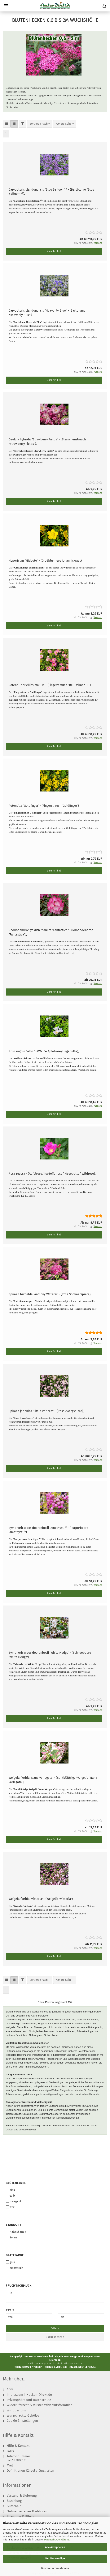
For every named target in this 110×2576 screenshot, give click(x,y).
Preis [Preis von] (10, 2310)
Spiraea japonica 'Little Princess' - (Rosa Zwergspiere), (46, 1411)
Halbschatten (16, 2231)
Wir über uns (16, 2410)
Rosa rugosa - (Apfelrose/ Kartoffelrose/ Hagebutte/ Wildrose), (52, 1173)
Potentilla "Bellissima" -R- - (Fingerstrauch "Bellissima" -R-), (50, 685)
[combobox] (39, 124)
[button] (7, 124)
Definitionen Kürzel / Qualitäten (30, 2471)
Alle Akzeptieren (55, 2547)
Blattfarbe (15, 2255)
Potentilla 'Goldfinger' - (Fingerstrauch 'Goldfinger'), (44, 805)
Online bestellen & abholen (27, 2511)
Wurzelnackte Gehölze (23, 2416)
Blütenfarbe (16, 2183)
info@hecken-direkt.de (82, 2367)
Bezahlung (14, 2501)
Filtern (55, 2328)
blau (10, 2190)
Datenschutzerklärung (56, 2539)
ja (9, 2292)
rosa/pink (13, 2201)
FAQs (10, 2451)
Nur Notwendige (55, 2558)
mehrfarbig (14, 2268)
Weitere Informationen (55, 2568)
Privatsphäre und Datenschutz (29, 2400)
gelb (10, 2195)
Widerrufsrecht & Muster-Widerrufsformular (39, 2405)
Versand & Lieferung (22, 2496)
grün (10, 2262)
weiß (10, 2207)
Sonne (11, 2237)
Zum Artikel (54, 251)
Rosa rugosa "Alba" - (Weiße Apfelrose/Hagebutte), (44, 1051)
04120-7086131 (16, 2460)
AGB (10, 2389)
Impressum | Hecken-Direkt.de (29, 2395)
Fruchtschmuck (19, 2285)
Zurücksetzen (55, 2337)
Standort (13, 2225)
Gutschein (14, 2506)
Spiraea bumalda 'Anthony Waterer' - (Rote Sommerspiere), (50, 1294)
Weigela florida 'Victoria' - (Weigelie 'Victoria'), (41, 1899)
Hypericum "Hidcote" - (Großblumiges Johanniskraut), (45, 560)
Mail (10, 2465)
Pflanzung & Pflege (20, 2516)
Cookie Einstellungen (22, 2421)
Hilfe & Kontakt (18, 2446)
